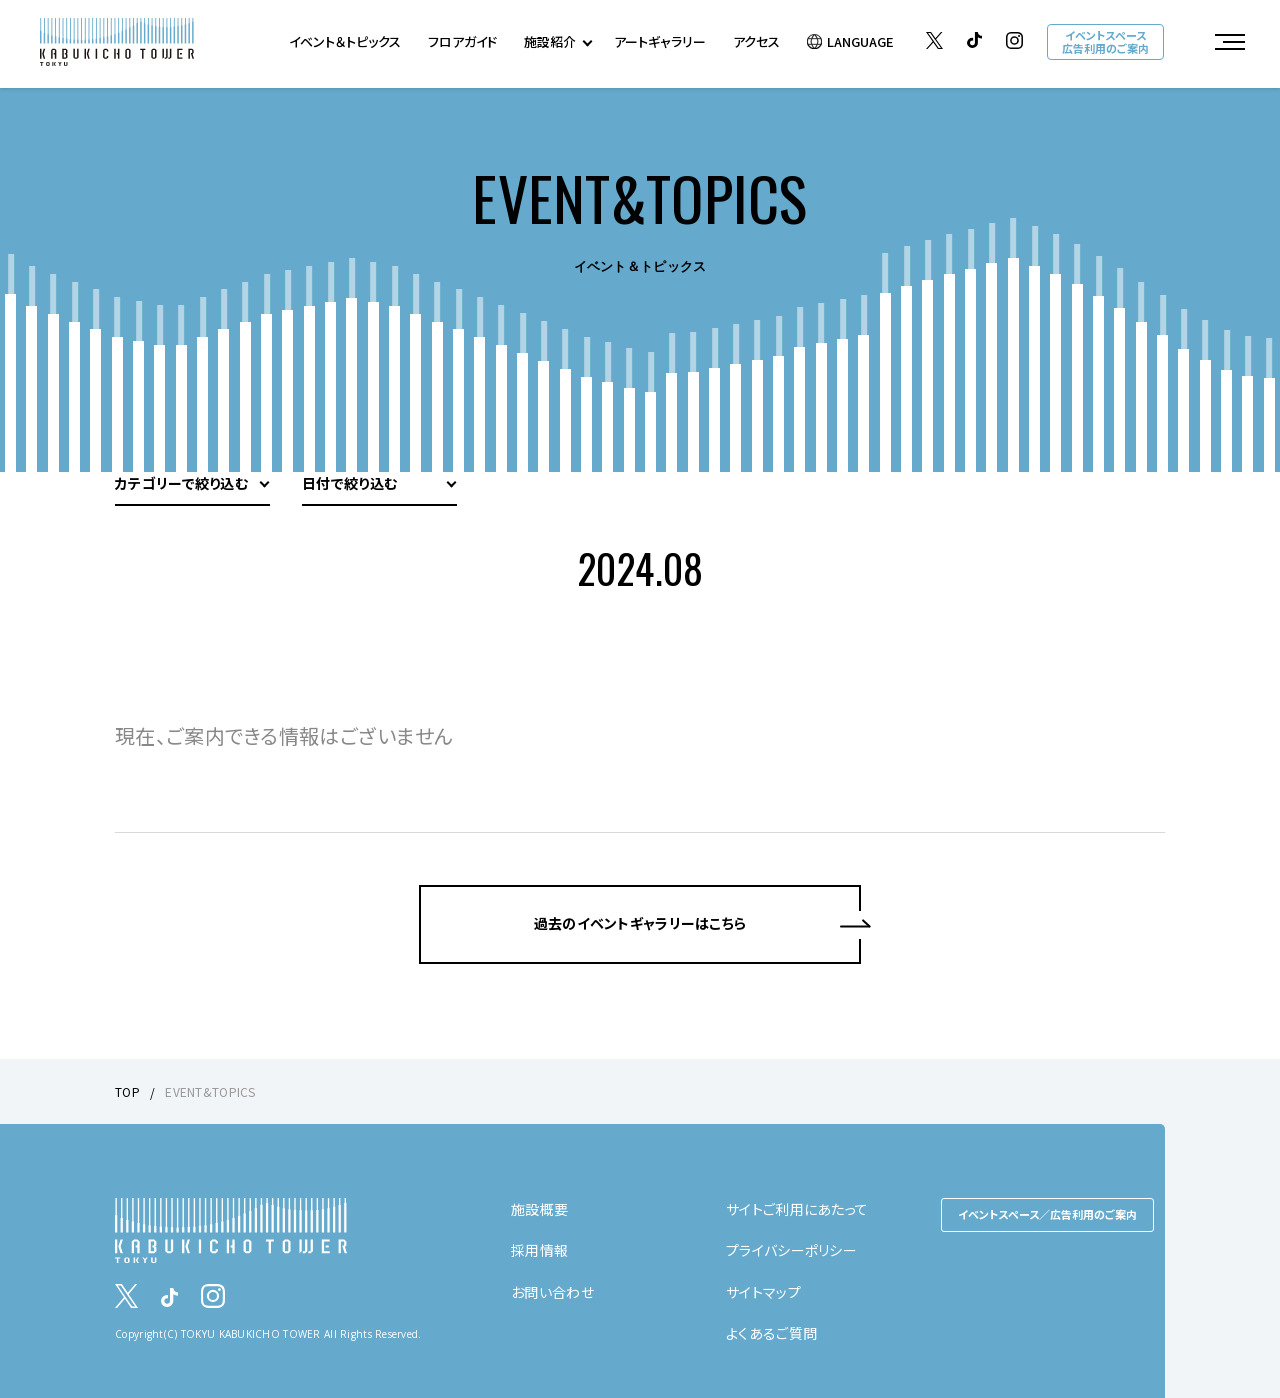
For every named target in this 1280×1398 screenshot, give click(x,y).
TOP (127, 1091)
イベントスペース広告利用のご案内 (1105, 41)
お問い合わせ (552, 1292)
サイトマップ (763, 1292)
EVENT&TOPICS (210, 1091)
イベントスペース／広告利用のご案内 (1047, 1214)
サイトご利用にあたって (797, 1209)
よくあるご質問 (771, 1333)
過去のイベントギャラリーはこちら (640, 923)
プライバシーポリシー (791, 1250)
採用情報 (539, 1250)
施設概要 (539, 1209)
